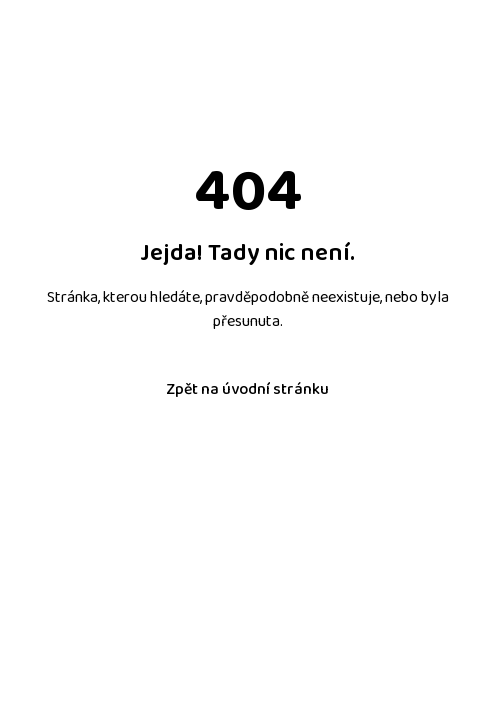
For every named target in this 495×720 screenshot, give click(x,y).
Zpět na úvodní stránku (247, 389)
